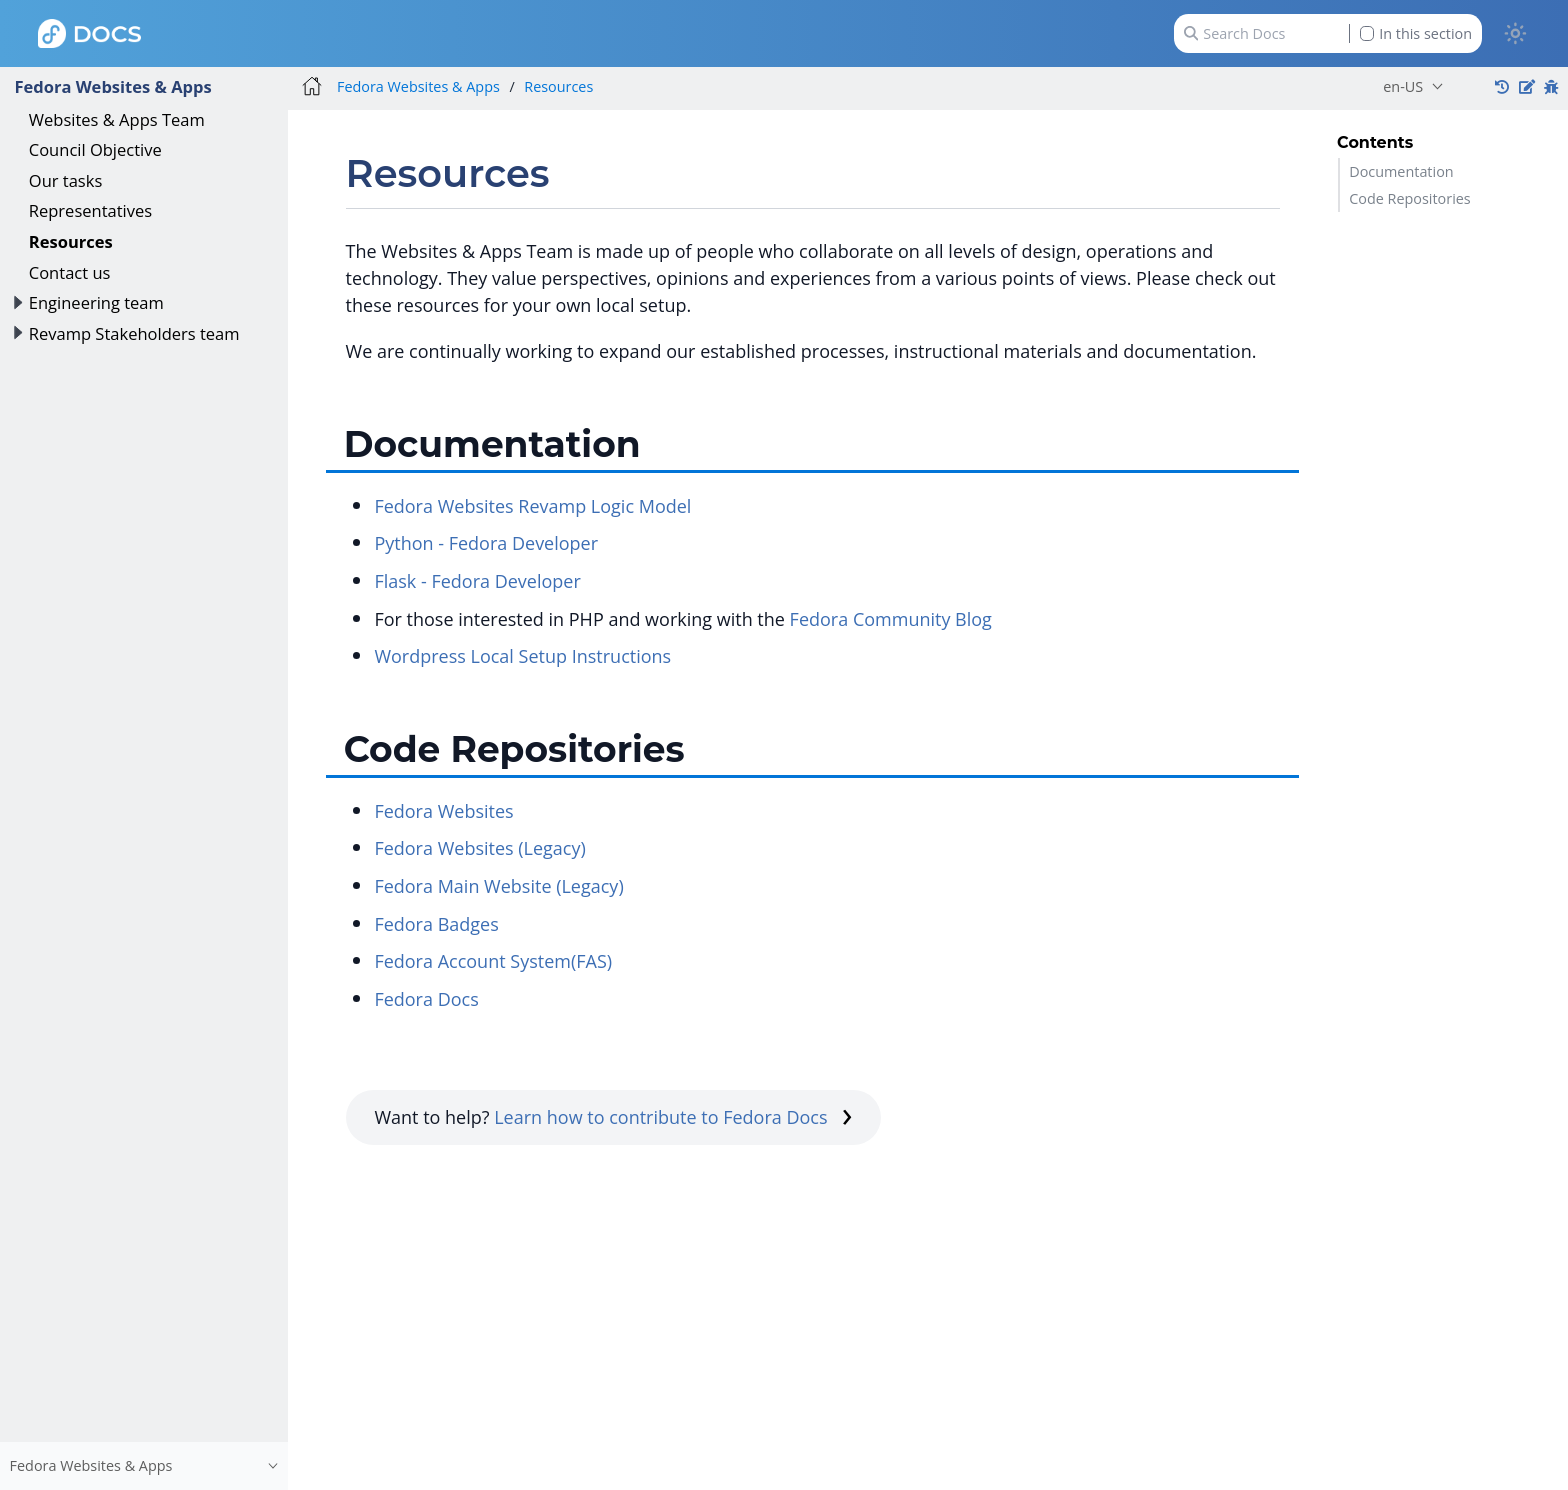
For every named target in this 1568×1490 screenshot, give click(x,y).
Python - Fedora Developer (486, 543)
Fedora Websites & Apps (112, 86)
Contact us (70, 272)
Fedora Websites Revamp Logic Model (532, 506)
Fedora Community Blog (891, 619)
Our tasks (66, 180)
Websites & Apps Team (117, 119)
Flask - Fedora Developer (477, 581)
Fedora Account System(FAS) (493, 961)
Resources (71, 241)
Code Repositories (1410, 198)
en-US (1403, 86)
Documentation (1401, 171)
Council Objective (95, 149)
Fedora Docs (426, 999)
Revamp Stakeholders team (134, 333)
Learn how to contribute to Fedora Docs (673, 1117)
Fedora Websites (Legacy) (479, 848)
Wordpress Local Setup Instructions (522, 656)
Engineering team (96, 302)
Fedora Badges (436, 924)
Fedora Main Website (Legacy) (498, 886)
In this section (1416, 33)
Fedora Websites (443, 811)
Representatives (90, 210)
